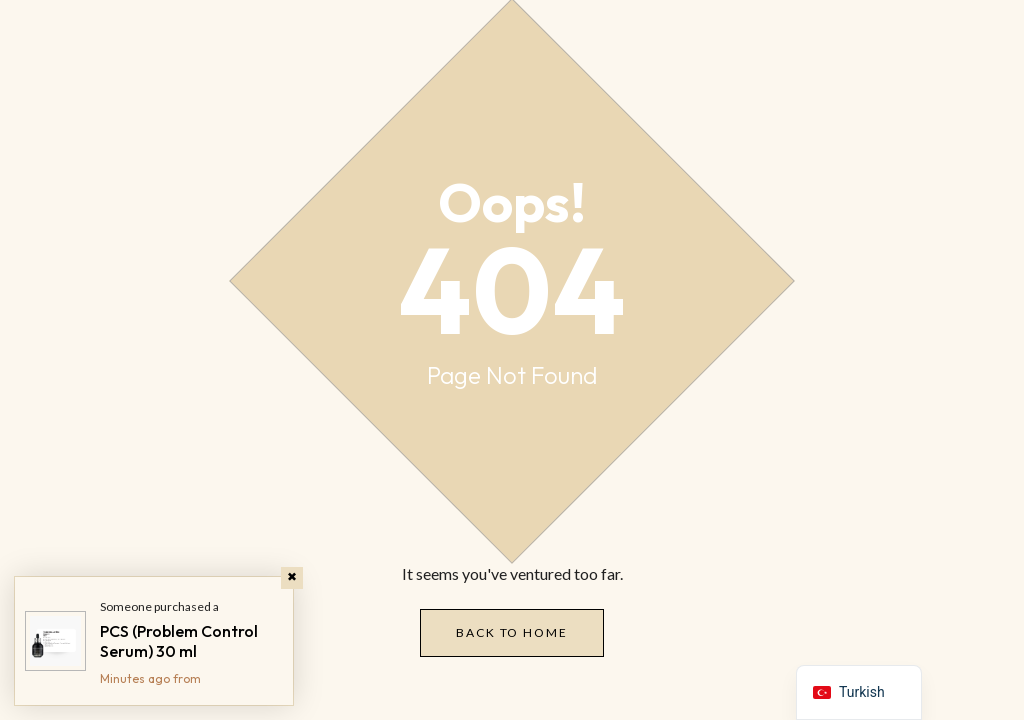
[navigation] (859, 692)
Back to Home (511, 632)
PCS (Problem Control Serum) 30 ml (179, 641)
